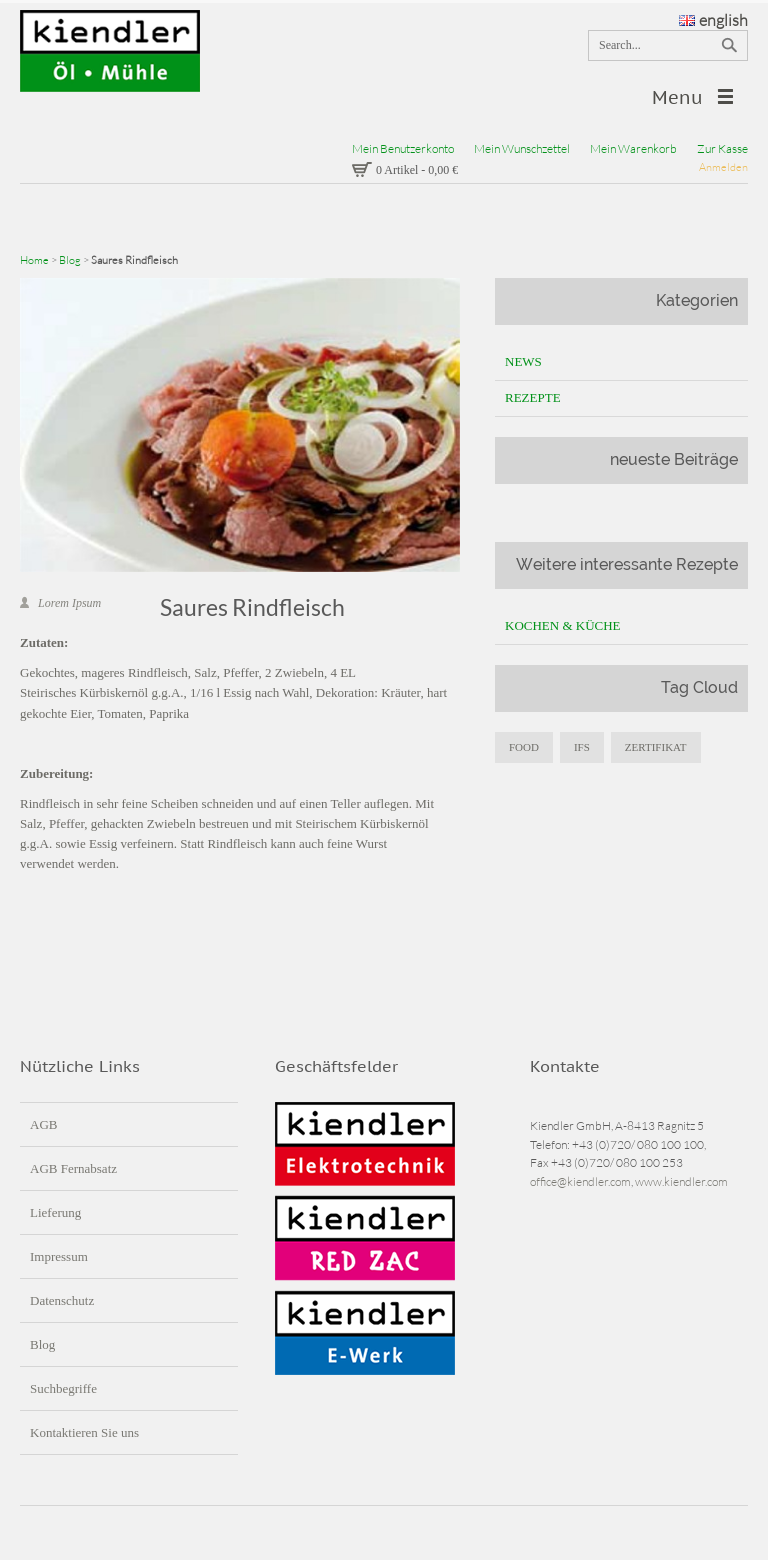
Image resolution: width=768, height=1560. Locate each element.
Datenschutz (62, 1300)
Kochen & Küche (563, 625)
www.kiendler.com (681, 1181)
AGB (43, 1124)
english (713, 20)
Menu (677, 97)
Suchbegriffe (63, 1388)
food (524, 747)
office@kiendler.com (580, 1181)
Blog (70, 260)
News (523, 361)
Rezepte (533, 397)
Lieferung (55, 1212)
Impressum (59, 1256)
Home (34, 260)
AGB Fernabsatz (73, 1168)
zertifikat (656, 747)
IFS (582, 747)
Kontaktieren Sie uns (84, 1432)
